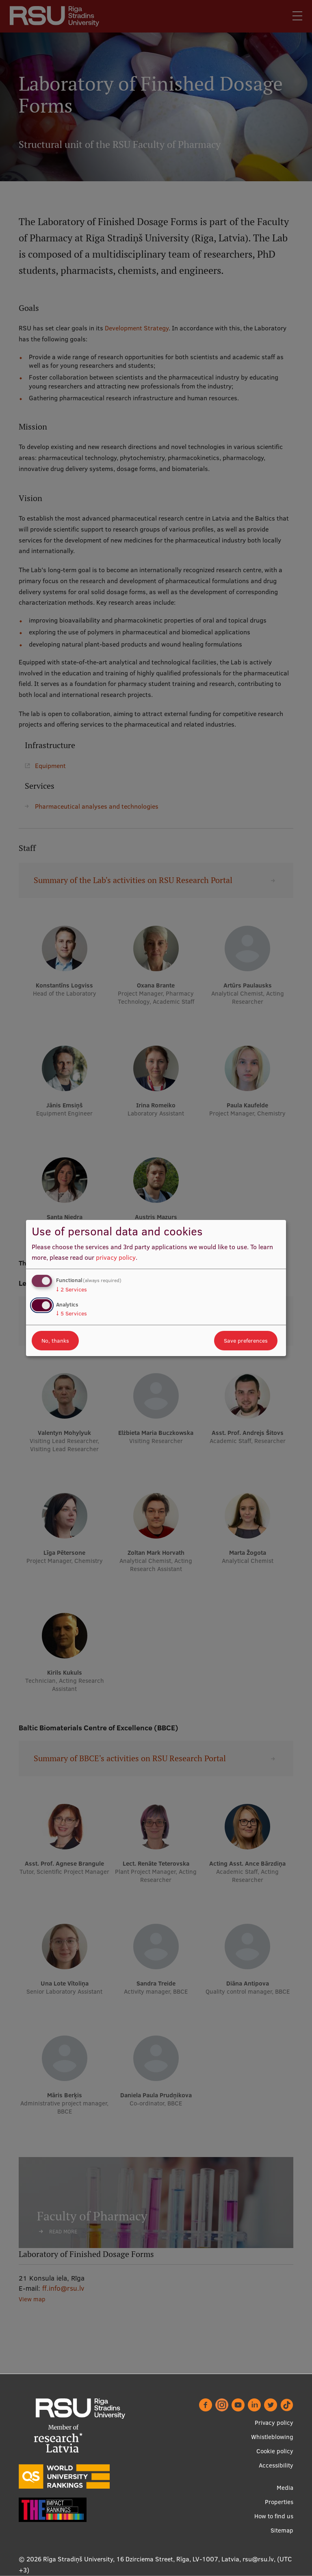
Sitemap (282, 2530)
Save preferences (246, 1341)
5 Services (71, 1313)
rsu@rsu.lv (258, 2558)
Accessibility (276, 2465)
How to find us (273, 2516)
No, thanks (55, 1341)
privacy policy (116, 1257)
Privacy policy (274, 2422)
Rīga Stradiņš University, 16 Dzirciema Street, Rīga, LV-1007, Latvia (141, 2558)
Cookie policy (274, 2451)
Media (285, 2487)
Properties (279, 2502)
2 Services (71, 1289)
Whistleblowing (272, 2437)
